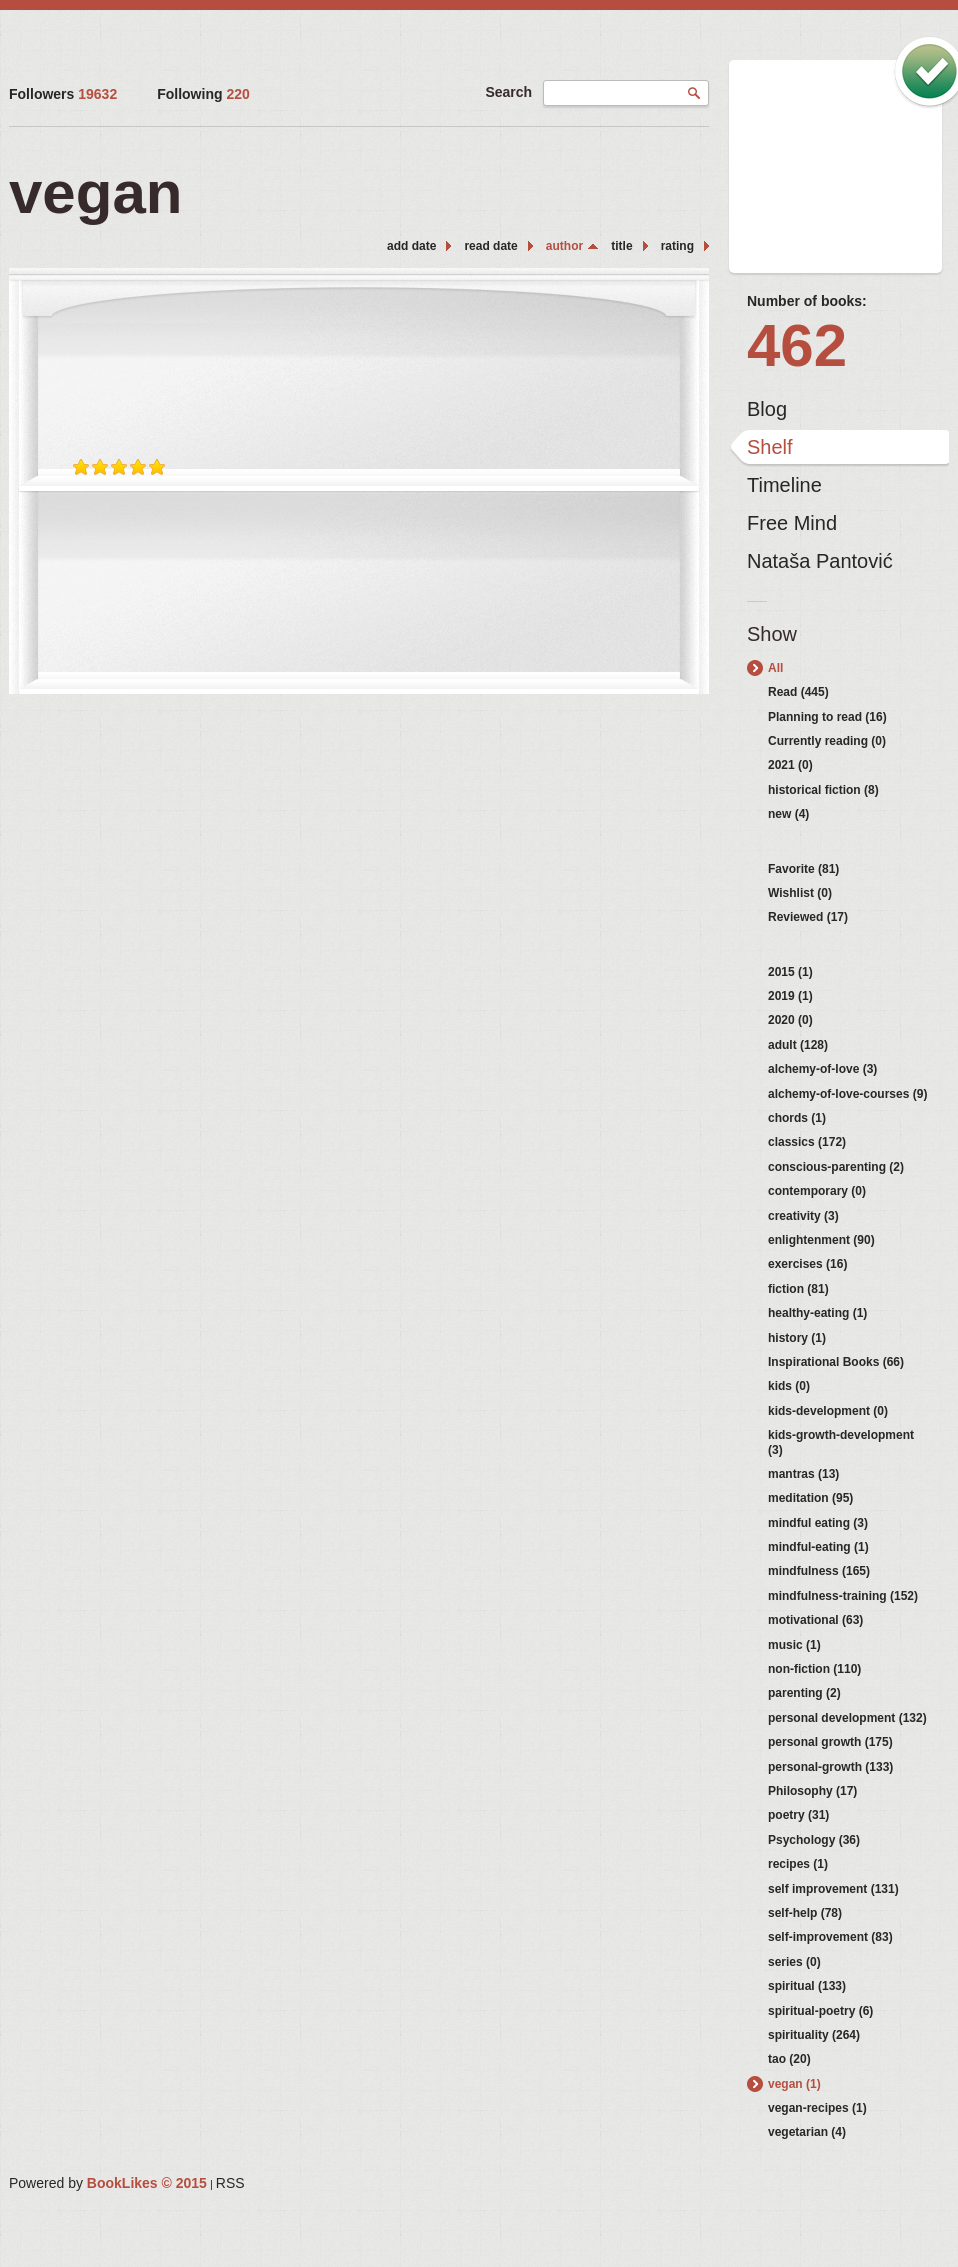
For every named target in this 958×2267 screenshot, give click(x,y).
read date (490, 246)
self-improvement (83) (830, 1937)
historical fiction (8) (823, 790)
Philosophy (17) (812, 1791)
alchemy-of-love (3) (822, 1069)
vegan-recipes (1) (817, 2108)
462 (797, 345)
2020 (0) (790, 1020)
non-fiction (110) (814, 1669)
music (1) (794, 1645)
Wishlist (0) (800, 893)
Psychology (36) (814, 1840)
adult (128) (798, 1045)
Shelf (770, 447)
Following (203, 94)
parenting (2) (804, 1693)
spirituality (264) (814, 2035)
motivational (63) (815, 1620)
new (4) (788, 814)
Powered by (108, 2183)
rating (677, 246)
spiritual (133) (807, 1986)
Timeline (784, 485)
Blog (767, 409)
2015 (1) (790, 972)
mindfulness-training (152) (843, 1596)
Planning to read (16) (827, 717)
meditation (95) (810, 1498)
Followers (63, 94)
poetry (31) (798, 1815)
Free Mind (792, 523)
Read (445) (798, 692)
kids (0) (789, 1386)
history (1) (797, 1338)
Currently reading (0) (827, 741)
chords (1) (797, 1118)
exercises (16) (807, 1264)
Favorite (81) (803, 869)
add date (411, 246)
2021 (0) (790, 765)
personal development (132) (847, 1718)
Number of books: (807, 301)
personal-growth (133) (830, 1767)
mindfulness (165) (819, 1571)
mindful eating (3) (818, 1523)
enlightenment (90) (821, 1240)
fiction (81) (798, 1289)
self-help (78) (805, 1913)
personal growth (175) (830, 1742)
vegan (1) (794, 2084)
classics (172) (807, 1142)
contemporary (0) (817, 1191)
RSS (230, 2183)
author (564, 246)
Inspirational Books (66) (836, 1362)
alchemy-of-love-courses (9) (847, 1094)
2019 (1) (790, 996)
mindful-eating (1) (818, 1547)
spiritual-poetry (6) (820, 2011)
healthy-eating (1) (817, 1313)
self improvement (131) (833, 1889)
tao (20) (789, 2059)
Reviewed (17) (808, 917)
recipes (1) (798, 1864)
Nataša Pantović (820, 561)
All (775, 668)
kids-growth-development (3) (841, 1442)
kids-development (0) (828, 1411)
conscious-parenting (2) (836, 1167)
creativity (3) (803, 1216)
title (621, 246)
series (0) (794, 1962)
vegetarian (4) (807, 2132)
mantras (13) (803, 1474)
